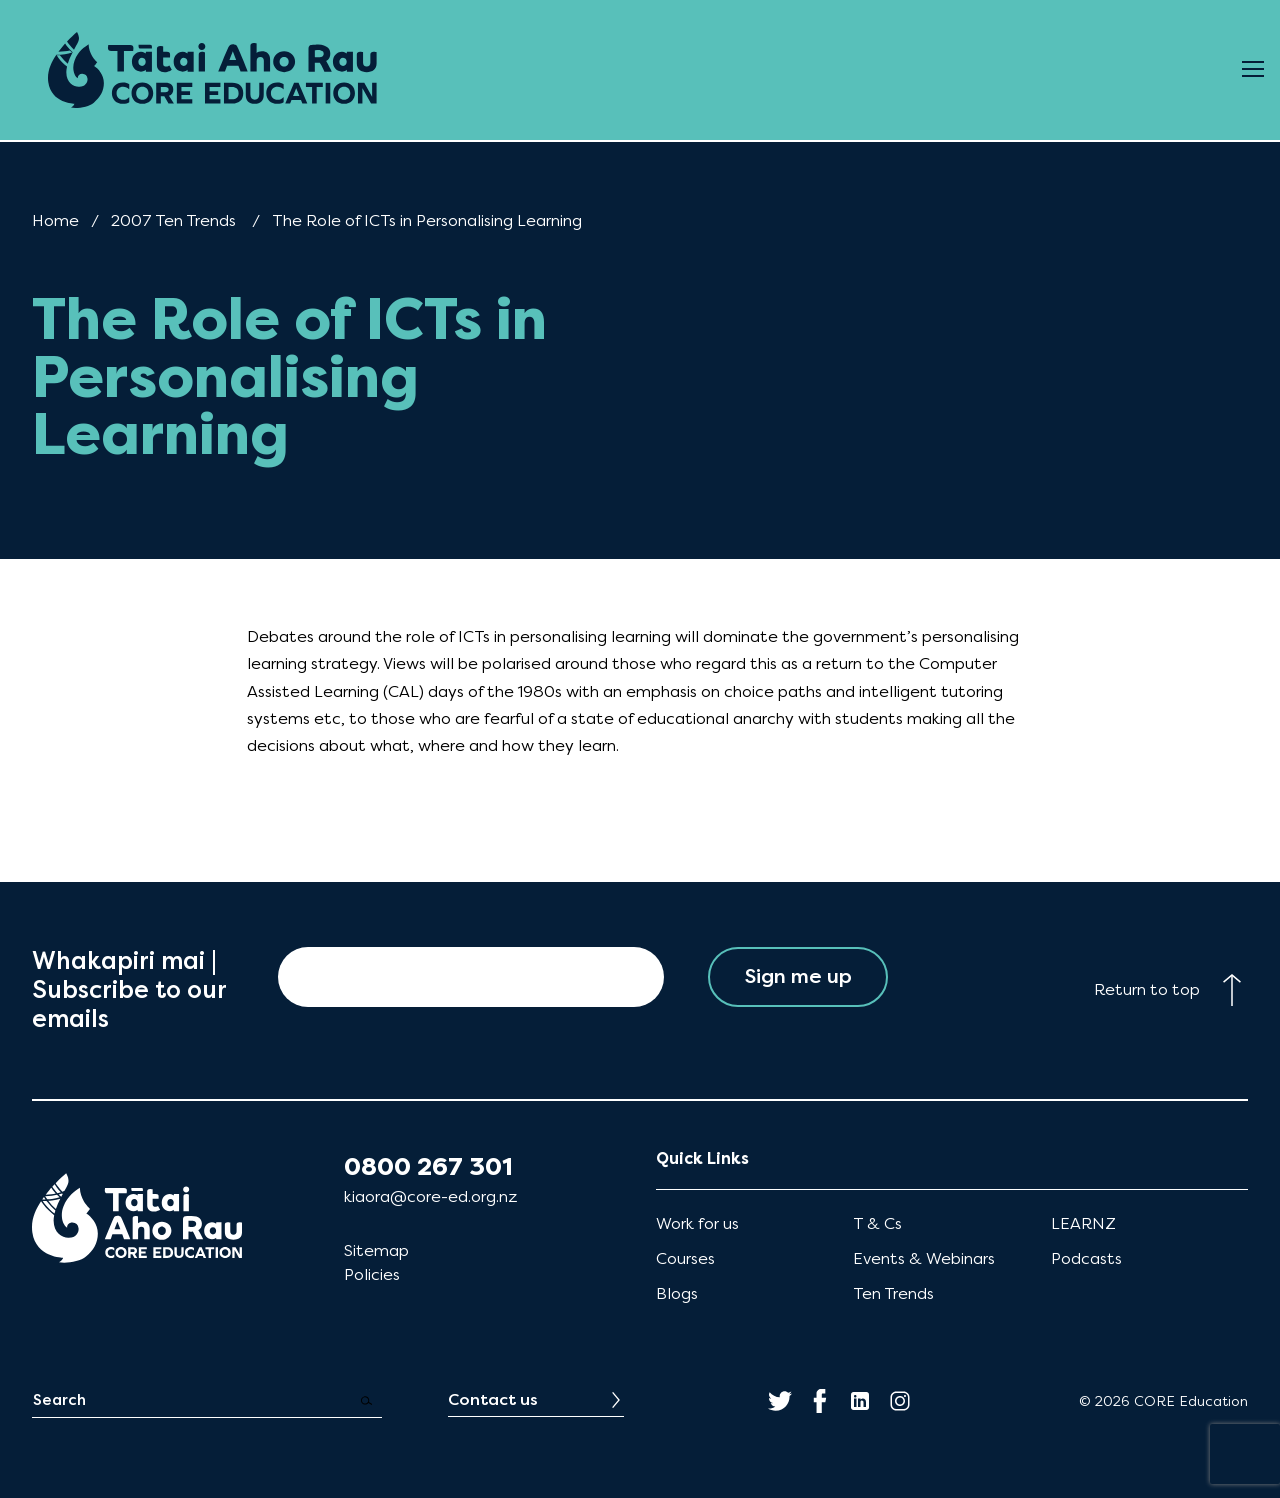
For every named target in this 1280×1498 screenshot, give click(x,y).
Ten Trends (893, 1293)
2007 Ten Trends (173, 220)
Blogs (677, 1293)
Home (55, 220)
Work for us (697, 1223)
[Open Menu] (1253, 70)
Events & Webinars (924, 1258)
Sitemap (376, 1250)
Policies (372, 1274)
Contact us (493, 1399)
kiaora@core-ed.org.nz (430, 1196)
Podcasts (1086, 1258)
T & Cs (877, 1223)
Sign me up (798, 976)
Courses (685, 1258)
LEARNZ (1083, 1223)
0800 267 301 (428, 1167)
